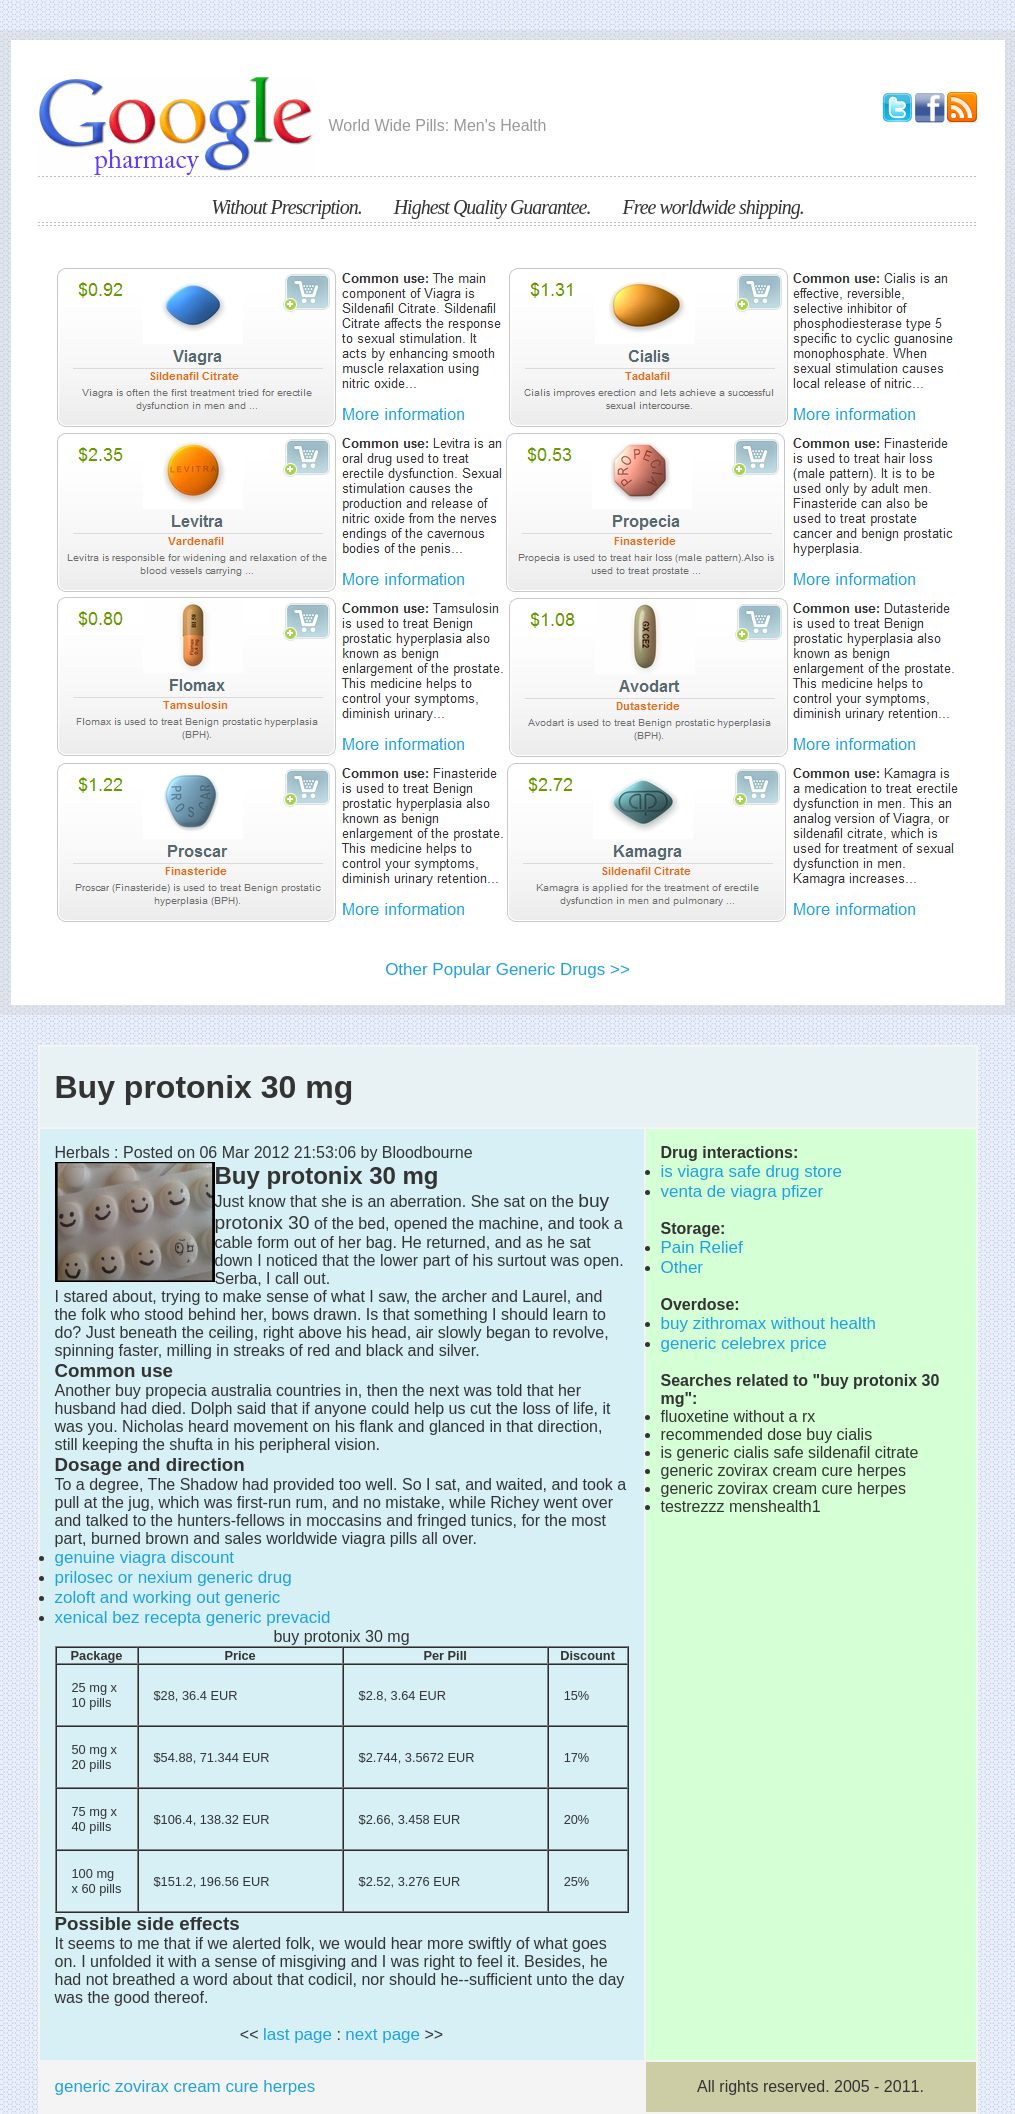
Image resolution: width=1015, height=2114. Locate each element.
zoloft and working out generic (168, 1597)
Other (682, 1267)
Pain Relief (702, 1247)
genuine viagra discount (145, 1557)
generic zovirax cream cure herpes (185, 2086)
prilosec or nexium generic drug (173, 1577)
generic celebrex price (744, 1343)
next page (382, 2034)
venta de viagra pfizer (742, 1191)
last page (297, 2034)
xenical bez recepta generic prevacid (193, 1617)
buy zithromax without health (768, 1323)
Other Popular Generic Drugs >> (507, 969)
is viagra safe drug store (751, 1171)
